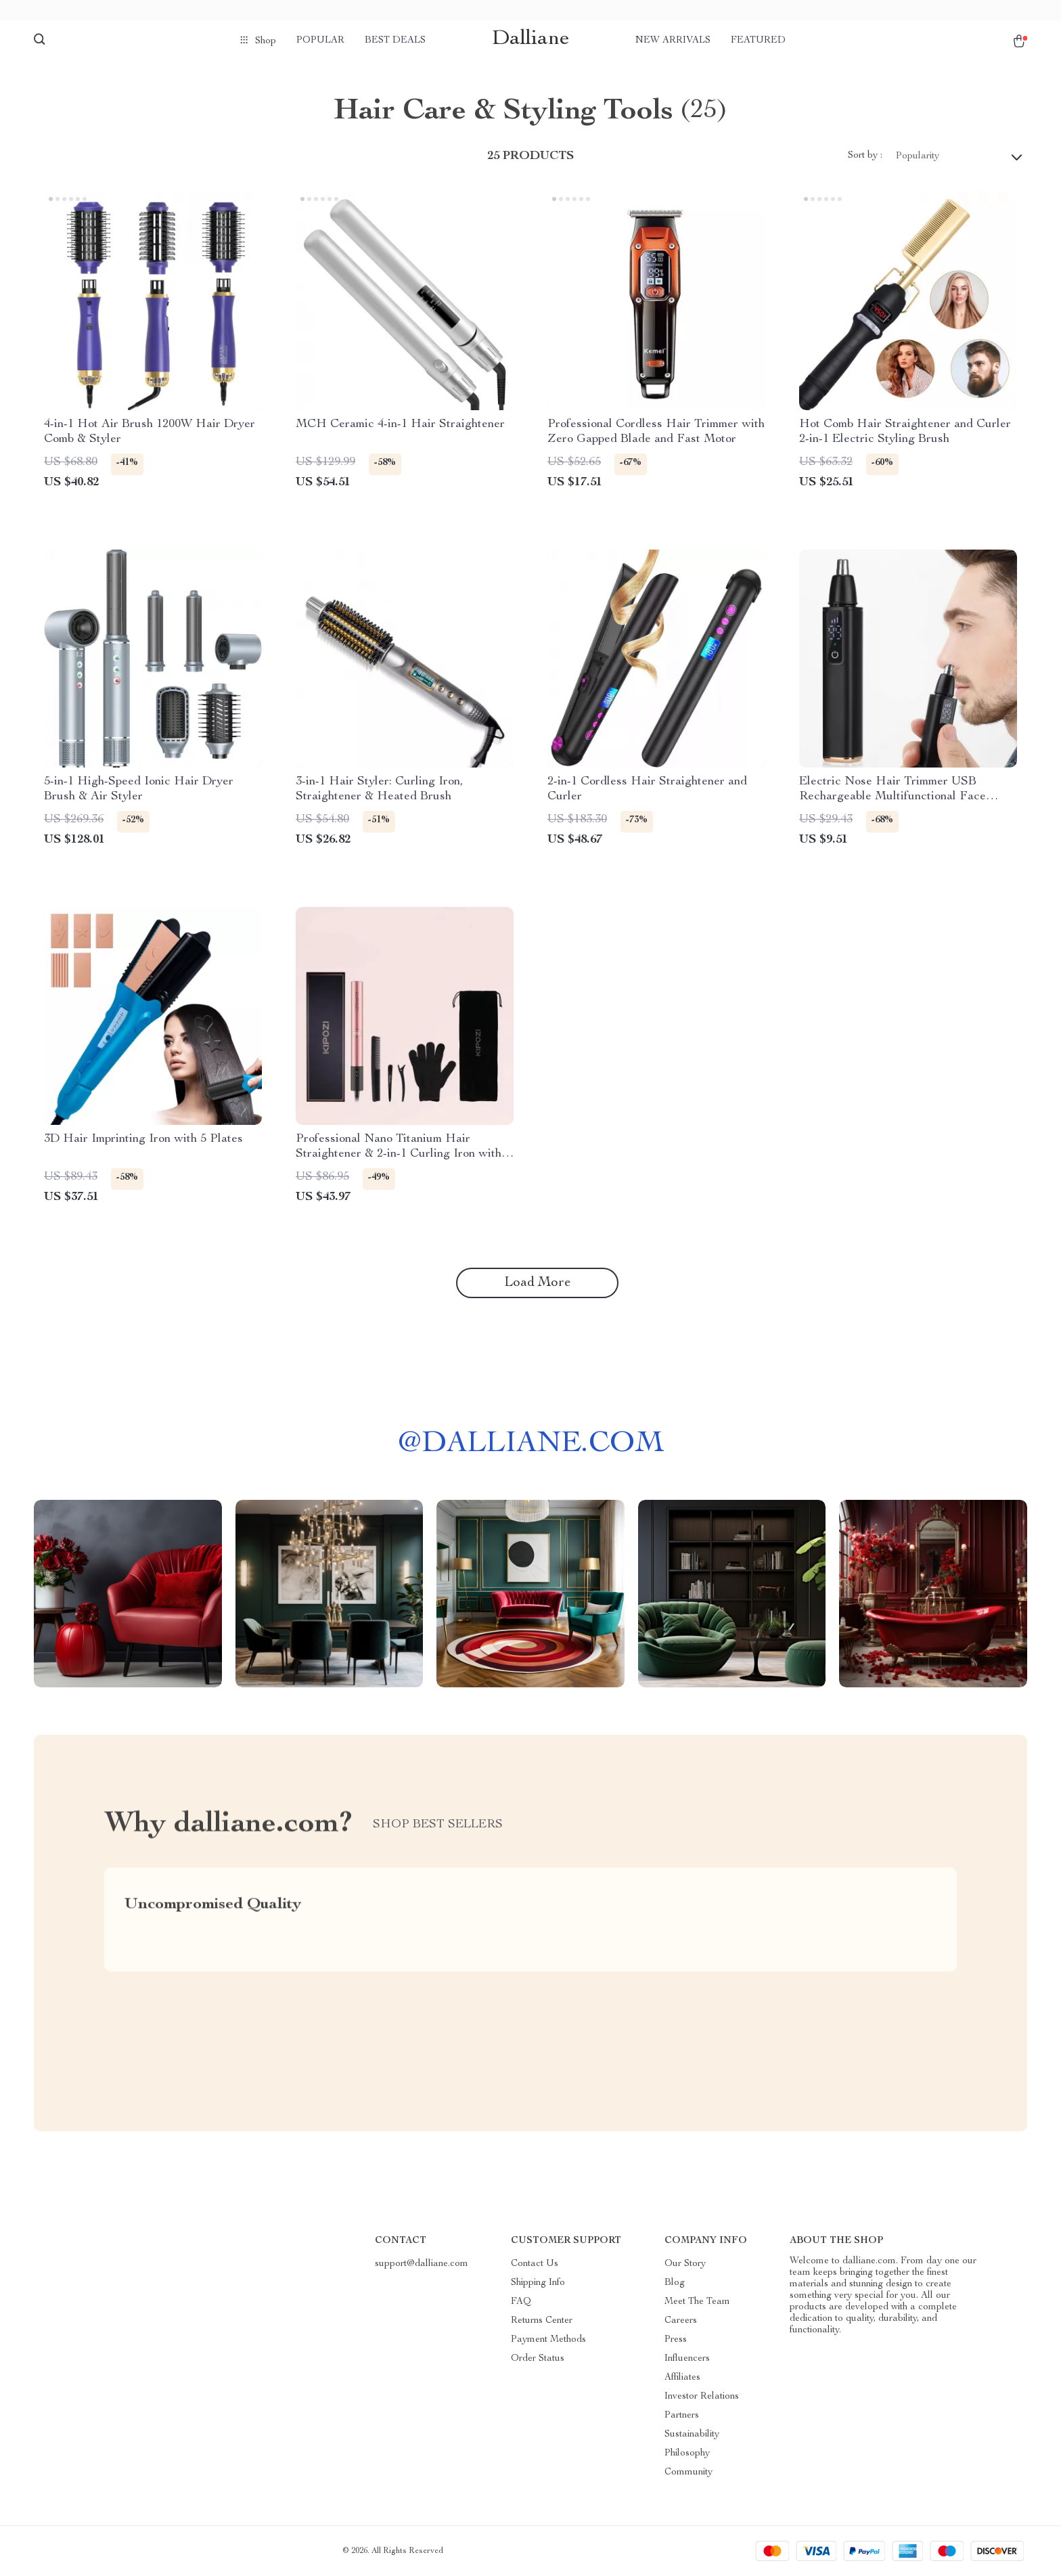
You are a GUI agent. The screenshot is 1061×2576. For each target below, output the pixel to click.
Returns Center (541, 2321)
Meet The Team (697, 2302)
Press (675, 2340)
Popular (320, 40)
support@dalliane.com (421, 2264)
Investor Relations (701, 2396)
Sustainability (691, 2434)
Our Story (685, 2264)
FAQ (521, 2302)
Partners (681, 2415)
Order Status (537, 2358)
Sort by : (865, 155)
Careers (680, 2321)
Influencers (687, 2358)
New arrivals (672, 40)
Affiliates (682, 2377)
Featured (758, 40)
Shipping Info (538, 2283)
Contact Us (534, 2264)
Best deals (395, 40)
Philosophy (687, 2453)
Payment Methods (548, 2340)
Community (688, 2472)
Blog (674, 2283)
